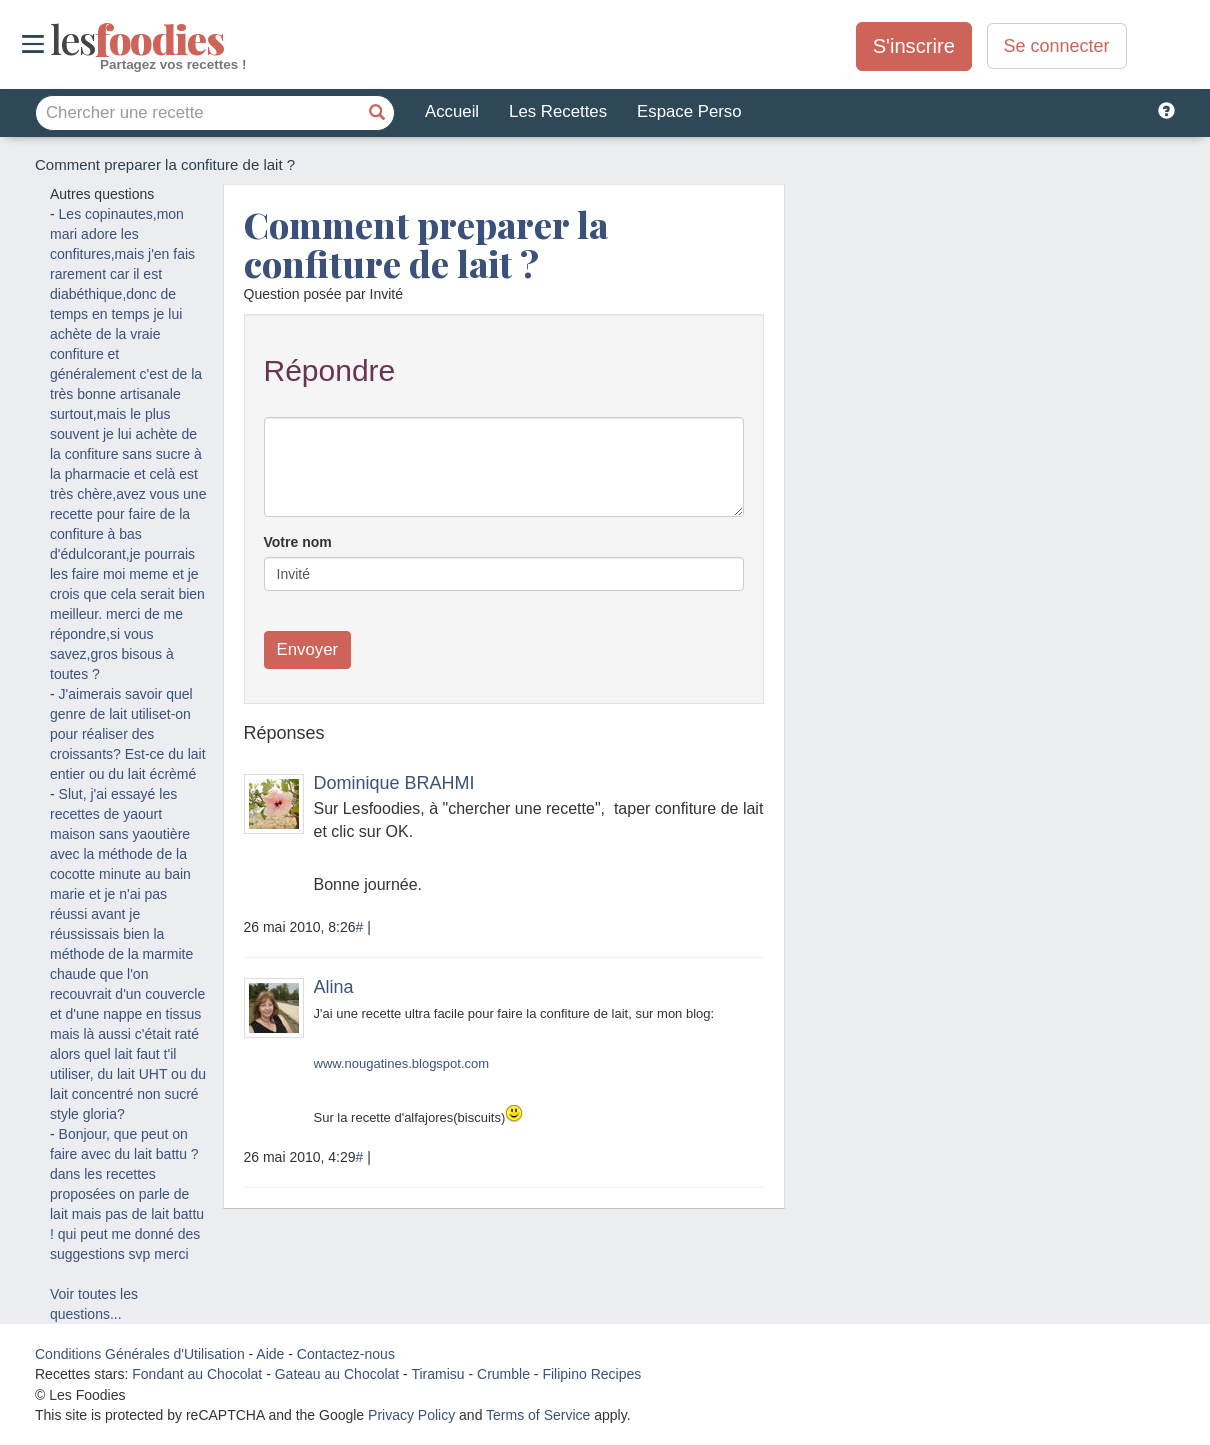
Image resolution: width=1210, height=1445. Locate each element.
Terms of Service (538, 1415)
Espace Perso (689, 111)
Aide (270, 1354)
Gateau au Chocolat (337, 1374)
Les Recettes (558, 111)
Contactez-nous (346, 1354)
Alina (334, 987)
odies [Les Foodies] (52, 40)
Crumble (503, 1374)
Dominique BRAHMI (394, 783)
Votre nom (298, 542)
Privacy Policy (411, 1415)
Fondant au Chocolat (197, 1374)
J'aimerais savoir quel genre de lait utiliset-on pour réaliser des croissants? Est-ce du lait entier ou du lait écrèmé (128, 734)
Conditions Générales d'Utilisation (140, 1354)
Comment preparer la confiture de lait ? (426, 244)
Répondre (330, 370)
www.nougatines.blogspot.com (402, 1063)
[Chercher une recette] (377, 113)
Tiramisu (437, 1374)
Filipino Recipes (591, 1374)
